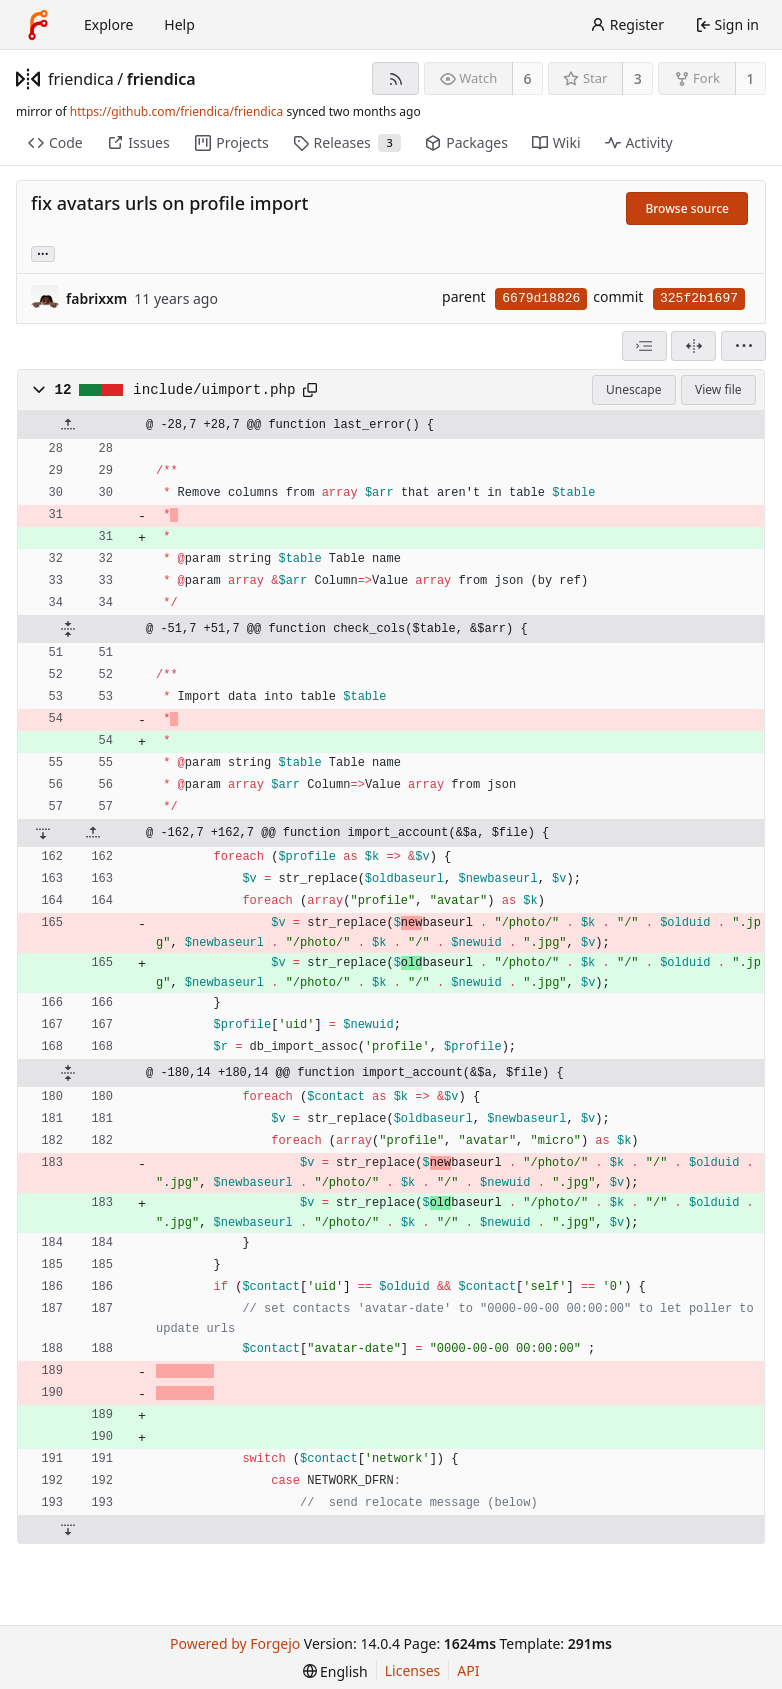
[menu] (743, 346)
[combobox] (644, 346)
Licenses (413, 1670)
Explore (108, 24)
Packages (466, 142)
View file (718, 389)
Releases (347, 142)
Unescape (633, 389)
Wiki (556, 142)
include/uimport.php (214, 390)
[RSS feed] (395, 78)
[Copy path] (310, 390)
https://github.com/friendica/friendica (176, 111)
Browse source (687, 208)
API (468, 1670)
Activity (639, 142)
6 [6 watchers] (528, 78)
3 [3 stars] (638, 78)
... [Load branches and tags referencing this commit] (43, 252)
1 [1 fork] (750, 78)
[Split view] (693, 346)
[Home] (38, 25)
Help (179, 24)
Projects (231, 142)
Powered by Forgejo (235, 1643)
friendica (81, 79)
